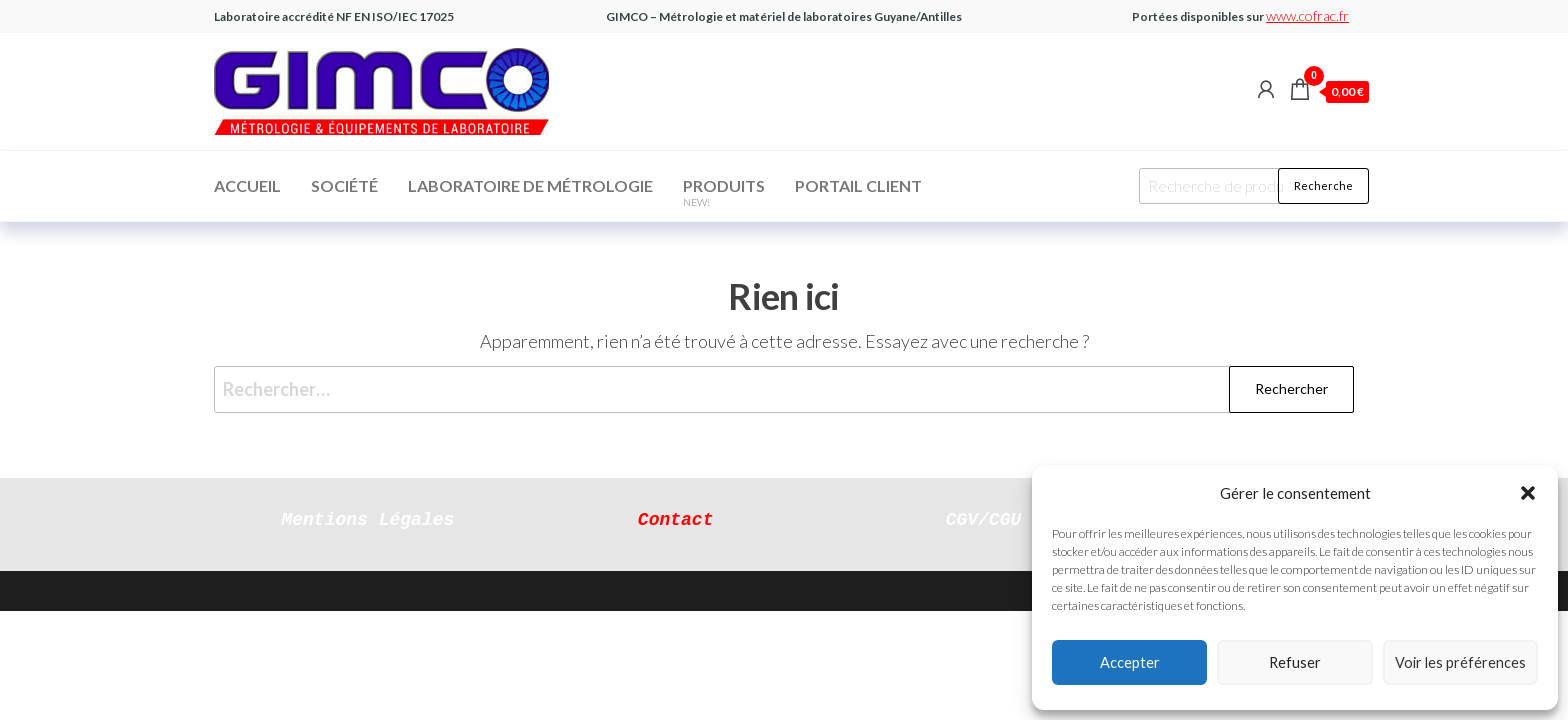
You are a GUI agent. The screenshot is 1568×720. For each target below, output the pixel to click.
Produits (724, 192)
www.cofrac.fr (1307, 15)
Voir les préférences (1460, 663)
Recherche (1323, 185)
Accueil (247, 185)
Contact (676, 518)
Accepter (1130, 663)
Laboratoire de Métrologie (530, 185)
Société (344, 185)
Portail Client (858, 185)
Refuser (1294, 663)
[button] (1528, 493)
